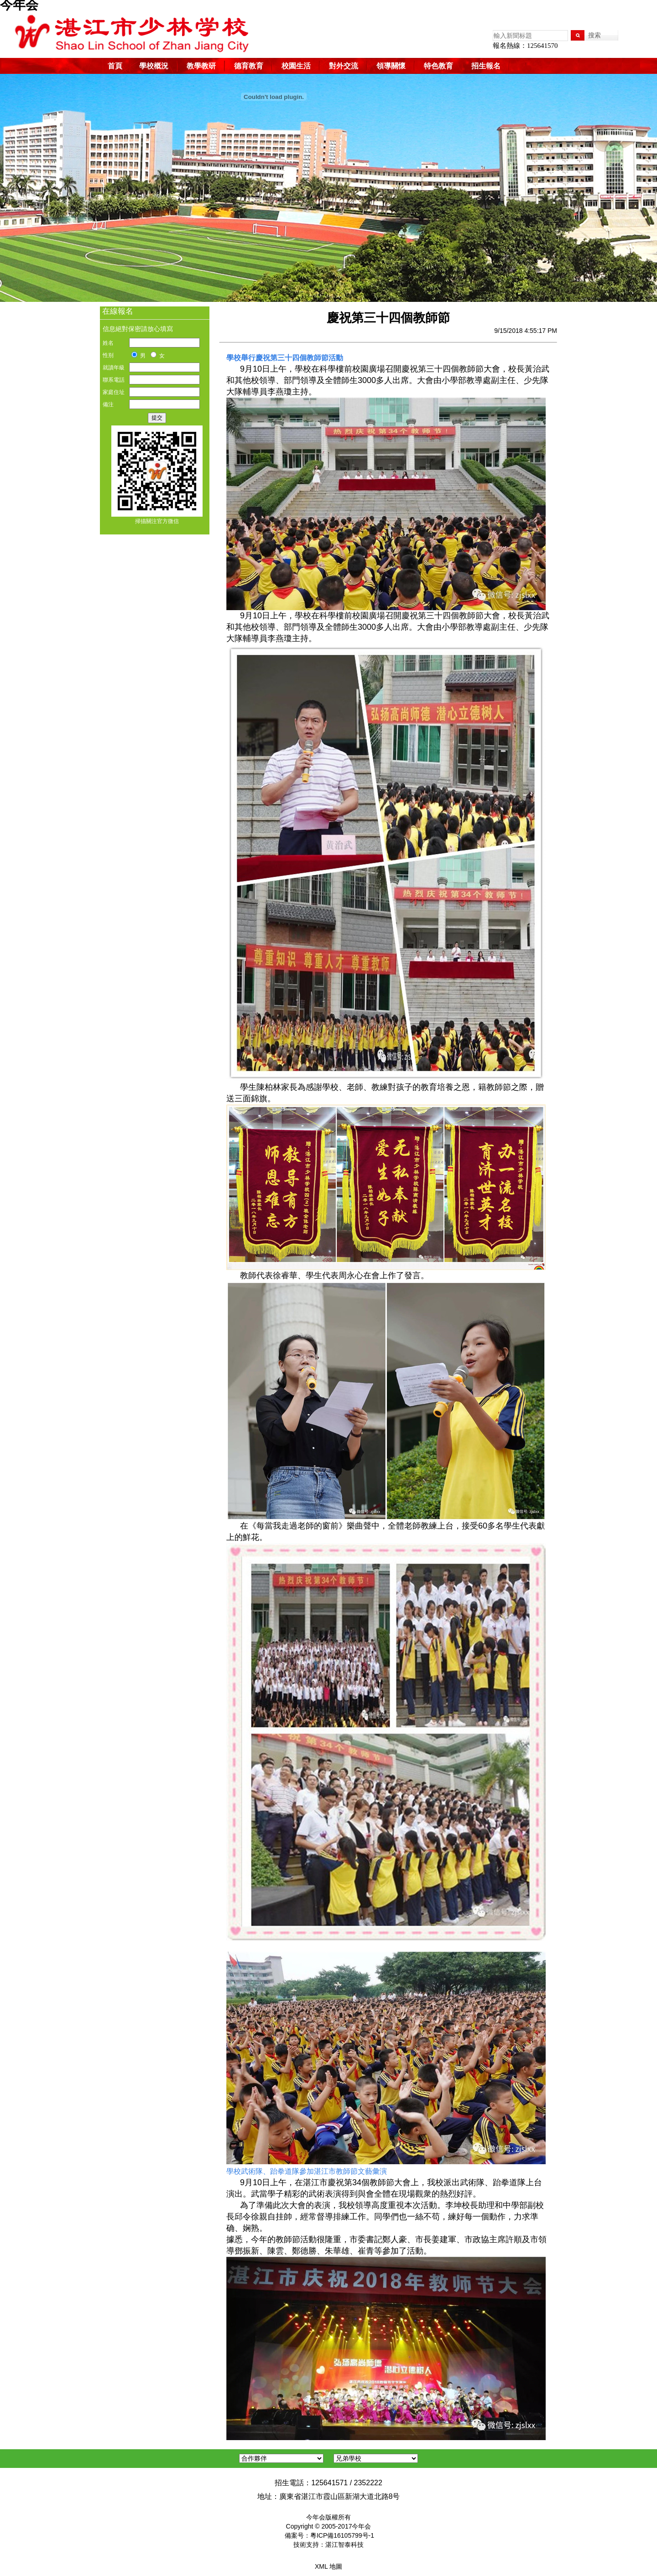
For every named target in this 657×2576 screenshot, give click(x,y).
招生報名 (486, 66)
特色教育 (438, 66)
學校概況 (153, 66)
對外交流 (343, 66)
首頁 (115, 66)
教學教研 (201, 66)
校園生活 (296, 66)
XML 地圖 (328, 2566)
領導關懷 (391, 66)
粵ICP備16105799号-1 (342, 2535)
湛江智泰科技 (344, 2544)
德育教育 (248, 66)
